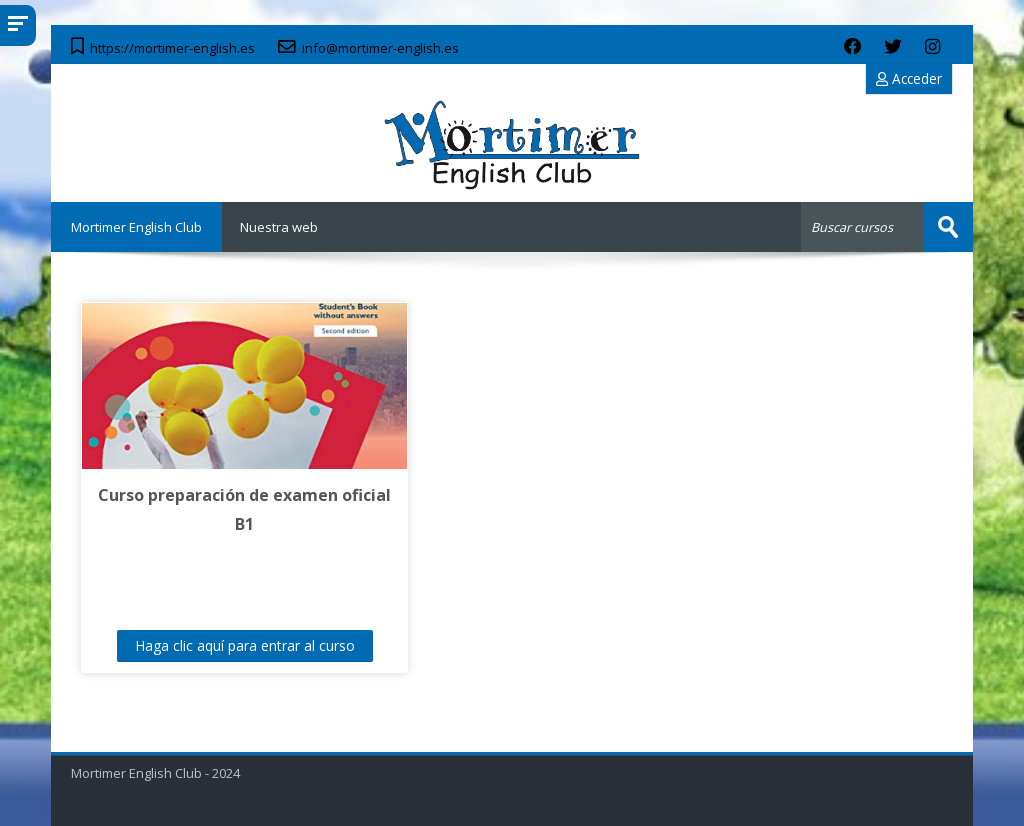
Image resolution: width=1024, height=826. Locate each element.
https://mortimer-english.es (172, 48)
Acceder (909, 78)
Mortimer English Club (136, 227)
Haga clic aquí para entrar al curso (245, 645)
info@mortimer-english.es (380, 48)
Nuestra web (279, 227)
